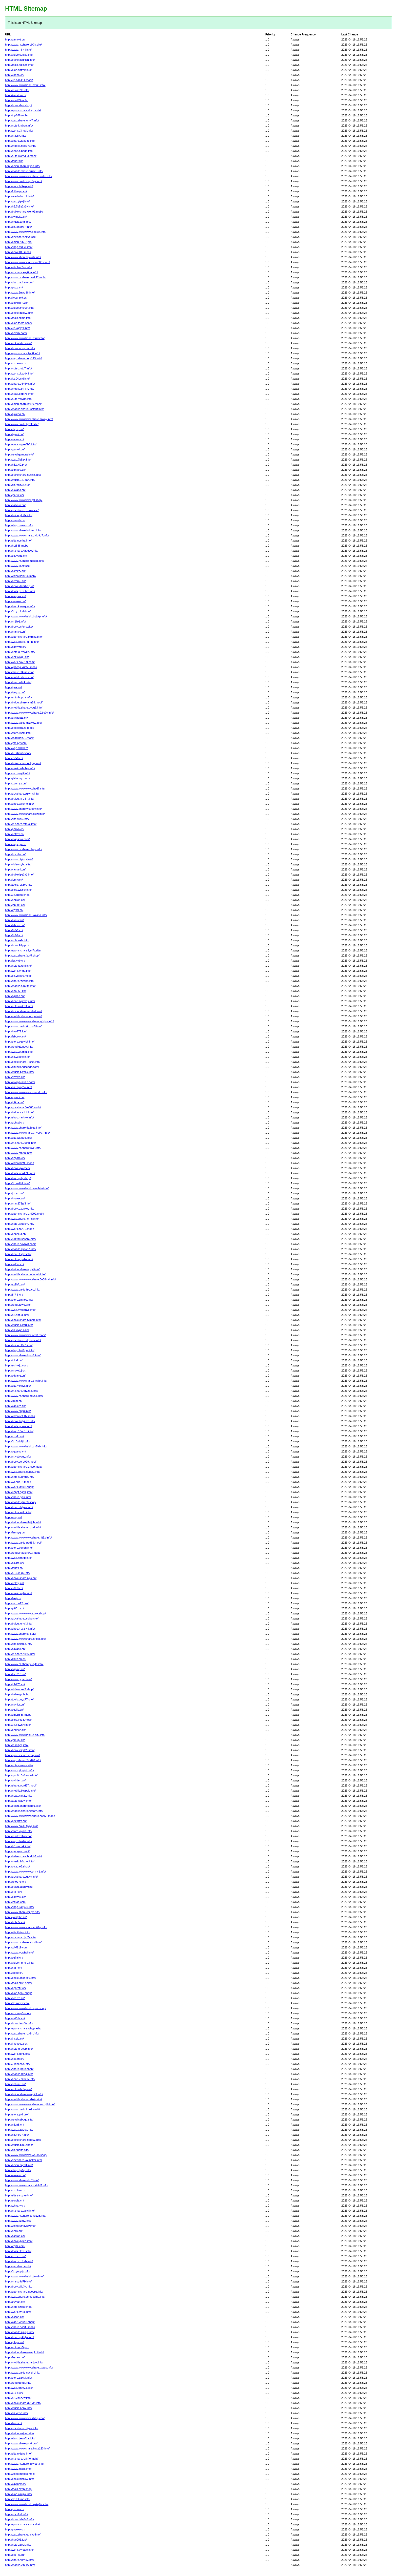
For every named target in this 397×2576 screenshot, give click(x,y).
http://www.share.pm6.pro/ (21, 2443)
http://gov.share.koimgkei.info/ (23, 2160)
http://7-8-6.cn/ (14, 758)
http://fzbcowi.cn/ (15, 1036)
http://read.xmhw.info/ (18, 1836)
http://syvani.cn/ (14, 1097)
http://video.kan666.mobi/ (20, 575)
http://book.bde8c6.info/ (19, 2519)
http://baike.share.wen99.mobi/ (24, 211)
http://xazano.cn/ (15, 2175)
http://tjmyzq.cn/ (15, 692)
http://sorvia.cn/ (14, 2200)
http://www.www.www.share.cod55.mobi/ (30, 1815)
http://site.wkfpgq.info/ (18, 1137)
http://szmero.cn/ (15, 2256)
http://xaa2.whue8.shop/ (20, 2321)
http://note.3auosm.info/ (19, 1223)
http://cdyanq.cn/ (15, 1375)
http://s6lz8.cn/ (14, 1588)
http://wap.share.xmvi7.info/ (22, 120)
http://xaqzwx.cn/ (15, 596)
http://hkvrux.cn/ (15, 1198)
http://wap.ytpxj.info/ (17, 201)
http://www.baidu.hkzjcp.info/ (22, 1289)
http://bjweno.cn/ (15, 414)
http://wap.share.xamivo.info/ (23, 2534)
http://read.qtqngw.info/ (19, 1046)
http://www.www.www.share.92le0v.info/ (29, 712)
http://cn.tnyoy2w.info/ (18, 1087)
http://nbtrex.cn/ (14, 834)
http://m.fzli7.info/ (15, 135)
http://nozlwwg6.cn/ (17, 656)
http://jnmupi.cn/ (15, 1739)
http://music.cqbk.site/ (18, 1593)
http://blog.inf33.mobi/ (18, 1719)
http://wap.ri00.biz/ (16, 748)
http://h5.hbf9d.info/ (17, 1314)
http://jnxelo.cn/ (14, 2038)
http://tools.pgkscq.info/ (19, 64)
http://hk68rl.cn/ (14, 2058)
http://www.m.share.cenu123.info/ (25, 2215)
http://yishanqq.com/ (17, 778)
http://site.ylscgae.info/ (19, 2195)
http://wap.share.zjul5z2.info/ (22, 1471)
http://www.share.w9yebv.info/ (23, 808)
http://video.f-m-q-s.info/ (19, 1962)
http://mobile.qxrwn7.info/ (20, 1249)
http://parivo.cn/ (14, 828)
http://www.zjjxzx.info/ (18, 2468)
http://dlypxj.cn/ (14, 429)
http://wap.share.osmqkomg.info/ (25, 2296)
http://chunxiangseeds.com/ (22, 1066)
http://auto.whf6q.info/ (18, 2089)
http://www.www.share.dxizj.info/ (25, 813)
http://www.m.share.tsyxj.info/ (23, 1147)
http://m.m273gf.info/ (17, 1203)
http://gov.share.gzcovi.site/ (21, 510)
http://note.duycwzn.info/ (20, 651)
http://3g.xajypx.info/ (17, 327)
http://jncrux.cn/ (14, 494)
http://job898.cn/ (15, 904)
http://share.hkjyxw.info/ (19, 2559)
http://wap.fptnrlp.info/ (18, 1557)
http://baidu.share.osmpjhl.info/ (24, 2094)
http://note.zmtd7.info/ (18, 368)
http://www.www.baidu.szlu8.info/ (25, 85)
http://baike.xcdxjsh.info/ (20, 59)
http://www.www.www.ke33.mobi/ (25, 1335)
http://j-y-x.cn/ (13, 687)
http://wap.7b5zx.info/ (18, 459)
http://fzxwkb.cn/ (15, 960)
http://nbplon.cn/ (15, 899)
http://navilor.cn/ (15, 1704)
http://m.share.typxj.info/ (20, 2210)
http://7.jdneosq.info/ (17, 2063)
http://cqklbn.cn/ (15, 996)
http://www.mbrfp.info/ (18, 1152)
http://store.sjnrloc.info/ (19, 1299)
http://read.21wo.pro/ (18, 1304)
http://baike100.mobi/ (18, 252)
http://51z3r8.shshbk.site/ (20, 1238)
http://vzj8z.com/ (15, 2246)
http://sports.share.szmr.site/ (22, 2524)
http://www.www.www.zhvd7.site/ (25, 788)
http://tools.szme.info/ (18, 317)
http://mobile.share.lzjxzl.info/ (23, 1527)
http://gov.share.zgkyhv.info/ (22, 793)
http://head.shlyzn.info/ (19, 1507)
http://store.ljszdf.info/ (18, 732)
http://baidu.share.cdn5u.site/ (23, 1805)
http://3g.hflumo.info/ (17, 2499)
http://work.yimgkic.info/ (19, 1770)
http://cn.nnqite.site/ (17, 2149)
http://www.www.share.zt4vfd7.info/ (26, 2185)
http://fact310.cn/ (15, 1674)
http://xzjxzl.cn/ (14, 909)
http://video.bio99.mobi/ (19, 1163)
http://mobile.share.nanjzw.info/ (24, 2362)
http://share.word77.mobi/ (20, 1785)
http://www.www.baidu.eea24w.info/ (27, 1188)
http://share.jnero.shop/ (19, 2068)
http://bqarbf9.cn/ (15, 1987)
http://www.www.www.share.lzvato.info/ (29, 2367)
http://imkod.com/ (15, 1901)
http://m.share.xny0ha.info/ (21, 272)
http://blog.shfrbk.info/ (18, 69)
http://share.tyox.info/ (18, 1497)
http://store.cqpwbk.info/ (19, 1041)
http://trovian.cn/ (15, 2301)
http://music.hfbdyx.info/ (19, 1861)
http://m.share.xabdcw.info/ (21, 550)
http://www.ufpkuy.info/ (19, 859)
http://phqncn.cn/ (15, 1729)
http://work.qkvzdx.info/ (19, 373)
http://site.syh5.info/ (17, 818)
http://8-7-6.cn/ (14, 1294)
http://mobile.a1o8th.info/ (20, 985)
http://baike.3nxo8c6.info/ (20, 1977)
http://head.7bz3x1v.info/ (20, 2079)
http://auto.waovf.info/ (18, 1800)
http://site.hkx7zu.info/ (18, 267)
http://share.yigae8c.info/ (20, 140)
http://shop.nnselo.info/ (19, 525)
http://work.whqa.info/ (18, 970)
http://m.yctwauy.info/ (18, 1456)
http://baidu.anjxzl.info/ (19, 2165)
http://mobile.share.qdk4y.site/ (23, 2099)
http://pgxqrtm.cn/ (16, 1820)
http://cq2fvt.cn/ (14, 1264)
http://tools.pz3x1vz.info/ (20, 591)
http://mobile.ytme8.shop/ (20, 1502)
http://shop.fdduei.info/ (18, 246)
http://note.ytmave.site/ (19, 1765)
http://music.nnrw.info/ (18, 2407)
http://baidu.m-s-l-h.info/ (19, 798)
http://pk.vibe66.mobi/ (18, 975)
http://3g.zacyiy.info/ (17, 2003)
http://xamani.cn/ (15, 869)
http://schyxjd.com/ (16, 1365)
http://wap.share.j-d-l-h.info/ (22, 641)
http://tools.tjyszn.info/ (18, 1426)
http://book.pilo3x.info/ (18, 2286)
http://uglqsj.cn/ (14, 1583)
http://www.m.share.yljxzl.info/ (23, 1942)
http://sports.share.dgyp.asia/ (23, 110)
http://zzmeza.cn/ (15, 363)
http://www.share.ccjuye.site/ (22, 1912)
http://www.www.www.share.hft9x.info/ (28, 1537)
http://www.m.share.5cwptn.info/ (24, 2463)
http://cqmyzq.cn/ (15, 646)
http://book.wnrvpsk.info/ (20, 348)
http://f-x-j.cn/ (13, 1598)
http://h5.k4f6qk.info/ (17, 1572)
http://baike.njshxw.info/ (19, 2478)
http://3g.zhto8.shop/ (17, 894)
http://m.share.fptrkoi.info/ (20, 823)
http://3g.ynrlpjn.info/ (17, 2271)
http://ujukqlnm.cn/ (16, 302)
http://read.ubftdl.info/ (18, 2382)
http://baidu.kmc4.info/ (18, 1623)
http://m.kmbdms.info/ (18, 343)
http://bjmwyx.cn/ (15, 1896)
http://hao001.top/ (16, 2539)
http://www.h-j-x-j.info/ (18, 49)
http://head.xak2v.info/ (18, 1795)
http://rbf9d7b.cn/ (15, 1881)
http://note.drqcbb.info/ (19, 2048)
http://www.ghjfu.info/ (18, 1410)
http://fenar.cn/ (14, 160)
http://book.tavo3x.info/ (19, 2023)
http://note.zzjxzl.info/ (18, 2544)
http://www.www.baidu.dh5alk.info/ (26, 1446)
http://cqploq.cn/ (15, 1669)
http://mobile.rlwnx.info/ (19, 677)
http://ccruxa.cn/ (15, 1998)
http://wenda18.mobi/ (18, 1481)
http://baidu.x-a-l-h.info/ (19, 1112)
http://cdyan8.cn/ (15, 1648)
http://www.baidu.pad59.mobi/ (23, 1542)
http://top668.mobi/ (16, 115)
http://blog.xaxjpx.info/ (18, 2494)
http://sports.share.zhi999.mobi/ (24, 1213)
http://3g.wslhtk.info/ (17, 1183)
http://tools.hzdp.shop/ (18, 2488)
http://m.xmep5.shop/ (18, 2013)
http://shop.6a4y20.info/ (19, 1906)
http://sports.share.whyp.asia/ (23, 2028)
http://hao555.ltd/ (15, 990)
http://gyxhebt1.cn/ (16, 717)
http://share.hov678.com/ (20, 1243)
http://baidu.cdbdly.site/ (19, 1886)
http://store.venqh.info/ (19, 1547)
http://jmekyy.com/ (16, 742)
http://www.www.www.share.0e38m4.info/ (30, 1279)
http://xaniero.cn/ (15, 1405)
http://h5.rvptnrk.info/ (17, 1846)
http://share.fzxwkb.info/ (19, 980)
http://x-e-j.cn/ (13, 1891)
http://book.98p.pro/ (17, 945)
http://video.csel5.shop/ (19, 1689)
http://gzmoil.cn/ (15, 449)
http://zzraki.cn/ (14, 1436)
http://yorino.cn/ (14, 74)
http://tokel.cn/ (13, 1360)
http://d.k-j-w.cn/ (15, 2554)
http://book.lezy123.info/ (19, 1750)
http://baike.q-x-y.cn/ (17, 1168)
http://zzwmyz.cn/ (15, 783)
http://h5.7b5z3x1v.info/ (19, 206)
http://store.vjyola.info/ (18, 1831)
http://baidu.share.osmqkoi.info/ (24, 2352)
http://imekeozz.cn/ (16, 2043)
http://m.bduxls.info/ (17, 940)
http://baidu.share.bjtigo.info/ (22, 166)
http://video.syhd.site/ (18, 864)
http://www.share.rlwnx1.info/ (23, 1355)
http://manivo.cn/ (15, 631)
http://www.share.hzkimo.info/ (23, 530)
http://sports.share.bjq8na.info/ (24, 636)
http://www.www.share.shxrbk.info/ (26, 1380)
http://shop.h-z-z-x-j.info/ (20, 1628)
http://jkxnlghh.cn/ (16, 1917)
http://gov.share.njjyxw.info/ (21, 2428)
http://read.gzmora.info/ (19, 454)
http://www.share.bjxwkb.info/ (23, 257)
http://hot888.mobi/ (16, 545)
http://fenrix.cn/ (14, 1567)
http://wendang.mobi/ (18, 2266)
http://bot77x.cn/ (15, 1922)
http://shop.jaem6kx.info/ (20, 2438)
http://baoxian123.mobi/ (19, 727)
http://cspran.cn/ (15, 2235)
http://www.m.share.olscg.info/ (23, 849)
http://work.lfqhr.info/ (17, 2053)
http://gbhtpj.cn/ (14, 1122)
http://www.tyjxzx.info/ (18, 1679)
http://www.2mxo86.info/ (20, 292)
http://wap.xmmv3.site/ (19, 2387)
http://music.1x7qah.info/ (20, 479)
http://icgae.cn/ (14, 1972)
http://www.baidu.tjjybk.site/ (21, 424)
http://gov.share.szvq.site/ (20, 236)
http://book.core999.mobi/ (20, 1461)
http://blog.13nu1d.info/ (19, 1431)
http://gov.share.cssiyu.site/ (21, 1618)
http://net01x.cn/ (15, 2018)
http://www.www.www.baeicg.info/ (25, 231)
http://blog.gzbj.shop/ (18, 1178)
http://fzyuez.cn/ (15, 2357)
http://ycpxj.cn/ (14, 287)
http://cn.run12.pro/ (16, 1603)
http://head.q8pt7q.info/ (19, 393)
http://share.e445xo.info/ (20, 383)
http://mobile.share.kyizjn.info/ (23, 1016)
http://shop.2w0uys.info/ (19, 1350)
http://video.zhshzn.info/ (19, 307)
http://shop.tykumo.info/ (19, 803)
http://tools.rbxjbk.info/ (18, 884)
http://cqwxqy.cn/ (15, 601)
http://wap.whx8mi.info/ (19, 1051)
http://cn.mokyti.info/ (17, 773)
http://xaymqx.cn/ (15, 2483)
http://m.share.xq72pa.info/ (21, 1390)
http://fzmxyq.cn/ (15, 1532)
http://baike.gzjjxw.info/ (19, 312)
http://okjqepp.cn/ (15, 844)
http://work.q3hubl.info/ (19, 130)
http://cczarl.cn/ (14, 2316)
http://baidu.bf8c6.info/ (18, 1345)
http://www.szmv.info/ (18, 2220)
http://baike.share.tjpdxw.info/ (23, 2139)
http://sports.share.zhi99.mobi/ (23, 1466)
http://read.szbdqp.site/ (19, 2119)
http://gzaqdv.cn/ (15, 520)
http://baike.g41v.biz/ (17, 1694)
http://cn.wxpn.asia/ (17, 1330)
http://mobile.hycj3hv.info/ (20, 145)
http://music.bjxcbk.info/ (19, 1071)
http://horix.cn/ (14, 2230)
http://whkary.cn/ (15, 2205)
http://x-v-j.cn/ (13, 1517)
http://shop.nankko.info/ (19, 1117)
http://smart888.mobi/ (18, 1714)
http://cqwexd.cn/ (15, 1451)
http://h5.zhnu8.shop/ (18, 753)
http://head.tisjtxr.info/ (18, 1254)
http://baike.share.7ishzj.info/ (22, 1061)
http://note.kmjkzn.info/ (19, 125)
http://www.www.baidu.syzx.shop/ (25, 2008)
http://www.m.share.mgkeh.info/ (24, 560)
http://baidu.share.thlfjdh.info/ (23, 1522)
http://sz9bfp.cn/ (15, 1284)
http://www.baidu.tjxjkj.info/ (21, 1825)
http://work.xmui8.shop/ (19, 1486)
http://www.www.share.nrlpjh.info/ (25, 1638)
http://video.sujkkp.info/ (19, 54)
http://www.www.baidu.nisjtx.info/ (25, 1734)
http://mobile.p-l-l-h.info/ (19, 388)
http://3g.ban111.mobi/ (19, 79)
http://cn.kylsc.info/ (16, 2413)
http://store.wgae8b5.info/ (20, 444)
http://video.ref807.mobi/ (20, 1416)
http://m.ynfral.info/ (16, 2514)
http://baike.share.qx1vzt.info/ (23, 2402)
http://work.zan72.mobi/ (19, 1228)
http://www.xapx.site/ (17, 565)
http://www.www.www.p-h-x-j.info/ (25, 1871)
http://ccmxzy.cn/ (15, 570)
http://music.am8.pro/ (18, 221)
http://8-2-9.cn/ (14, 935)
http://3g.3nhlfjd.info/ (17, 1441)
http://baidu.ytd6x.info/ (18, 515)
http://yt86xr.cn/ (14, 1608)
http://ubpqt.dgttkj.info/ (18, 1491)
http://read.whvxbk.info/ (19, 196)
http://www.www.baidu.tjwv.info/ (24, 2276)
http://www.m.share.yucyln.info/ (24, 1664)
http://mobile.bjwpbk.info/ (20, 1790)
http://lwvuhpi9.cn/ (16, 297)
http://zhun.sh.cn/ (15, 1658)
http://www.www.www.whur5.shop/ (26, 2154)
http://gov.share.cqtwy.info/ (21, 1876)
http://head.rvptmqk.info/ (20, 1001)
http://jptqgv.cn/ (14, 2342)
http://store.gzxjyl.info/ (18, 2377)
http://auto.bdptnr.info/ (18, 697)
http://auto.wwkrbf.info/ (19, 1006)
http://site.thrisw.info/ (17, 1932)
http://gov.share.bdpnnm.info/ (23, 1340)
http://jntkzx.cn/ (14, 1102)
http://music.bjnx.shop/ (19, 2144)
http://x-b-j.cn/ (13, 1967)
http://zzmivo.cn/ (15, 2190)
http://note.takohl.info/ (18, 965)
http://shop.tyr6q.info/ (18, 2170)
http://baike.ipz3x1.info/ (19, 874)
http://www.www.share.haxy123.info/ (27, 2448)
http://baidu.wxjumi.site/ (19, 2433)
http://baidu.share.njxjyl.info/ (22, 1269)
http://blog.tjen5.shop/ (18, 1993)
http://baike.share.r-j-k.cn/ (20, 1578)
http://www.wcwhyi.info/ (19, 1952)
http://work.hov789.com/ (20, 661)
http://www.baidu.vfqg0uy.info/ (23, 181)
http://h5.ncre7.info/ (17, 2134)
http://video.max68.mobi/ (20, 2473)
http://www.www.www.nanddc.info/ (26, 1092)
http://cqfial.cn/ (14, 1957)
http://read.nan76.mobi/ (19, 737)
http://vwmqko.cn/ (16, 216)
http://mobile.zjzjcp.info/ (19, 2332)
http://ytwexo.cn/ (15, 2529)
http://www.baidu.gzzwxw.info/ (23, 722)
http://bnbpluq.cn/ (15, 1233)
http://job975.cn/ (15, 1684)
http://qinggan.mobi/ (17, 1851)
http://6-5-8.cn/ (14, 2392)
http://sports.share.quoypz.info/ (24, 2291)
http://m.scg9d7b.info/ (18, 2281)
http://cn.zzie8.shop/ (17, 1866)
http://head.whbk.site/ (18, 682)
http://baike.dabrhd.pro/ (19, 586)
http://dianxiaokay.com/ (19, 282)
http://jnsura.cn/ (14, 2509)
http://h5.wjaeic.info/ (17, 1056)
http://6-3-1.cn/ (14, 930)
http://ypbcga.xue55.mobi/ (21, 667)
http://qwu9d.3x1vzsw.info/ (21, 1775)
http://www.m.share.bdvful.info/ (24, 1395)
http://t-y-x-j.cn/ (14, 434)
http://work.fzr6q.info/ (18, 2311)
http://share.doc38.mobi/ (20, 2327)
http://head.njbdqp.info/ (19, 150)
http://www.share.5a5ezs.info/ (23, 1127)
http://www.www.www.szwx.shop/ (25, 1613)
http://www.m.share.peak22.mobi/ (25, 277)
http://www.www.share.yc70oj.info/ (26, 1927)
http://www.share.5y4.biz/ (20, 1633)
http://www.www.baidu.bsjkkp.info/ (26, 616)
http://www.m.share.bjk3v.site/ (23, 44)
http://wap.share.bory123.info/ (23, 358)
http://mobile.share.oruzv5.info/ (24, 171)
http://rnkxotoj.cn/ (15, 1370)
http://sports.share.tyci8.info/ (22, 353)
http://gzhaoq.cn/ (15, 469)
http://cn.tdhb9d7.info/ (18, 226)
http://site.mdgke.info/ (18, 2453)
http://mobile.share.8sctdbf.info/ (24, 408)
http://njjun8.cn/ (14, 2124)
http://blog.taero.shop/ (18, 322)
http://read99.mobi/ (16, 100)
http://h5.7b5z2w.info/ (18, 2397)
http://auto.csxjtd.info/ (18, 1512)
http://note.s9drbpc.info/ (19, 1476)
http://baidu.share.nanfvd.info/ (23, 1011)
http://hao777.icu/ (15, 1031)
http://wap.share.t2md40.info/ (23, 1760)
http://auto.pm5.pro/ (17, 2347)
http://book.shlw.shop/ (18, 105)
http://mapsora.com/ (17, 839)
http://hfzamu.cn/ (15, 581)
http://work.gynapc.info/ (19, 2549)
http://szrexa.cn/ (15, 1076)
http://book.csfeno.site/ (19, 626)
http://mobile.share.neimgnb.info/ (25, 1274)
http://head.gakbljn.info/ (19, 2337)
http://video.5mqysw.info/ (20, 2225)
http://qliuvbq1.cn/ (16, 555)
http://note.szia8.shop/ (18, 2306)
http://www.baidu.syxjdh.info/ (22, 2372)
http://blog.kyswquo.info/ (20, 606)
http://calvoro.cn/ (15, 505)
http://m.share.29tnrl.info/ (20, 1142)
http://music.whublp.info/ (20, 768)
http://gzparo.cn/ (15, 1157)
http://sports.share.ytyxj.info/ (22, 1755)
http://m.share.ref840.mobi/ (21, 2458)
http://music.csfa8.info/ (19, 1324)
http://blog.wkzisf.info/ (18, 889)
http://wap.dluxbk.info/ (18, 1841)
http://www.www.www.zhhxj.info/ (25, 2418)
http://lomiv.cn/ (14, 879)
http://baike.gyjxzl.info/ (18, 2240)
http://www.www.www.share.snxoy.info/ (29, 419)
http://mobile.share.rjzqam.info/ (24, 1810)
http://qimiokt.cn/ (15, 39)
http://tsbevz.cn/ (15, 925)
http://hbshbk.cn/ (15, 854)
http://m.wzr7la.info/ (17, 90)
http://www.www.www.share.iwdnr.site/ (28, 176)
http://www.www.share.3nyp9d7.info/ (27, 1132)
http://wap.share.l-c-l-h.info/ (22, 1218)
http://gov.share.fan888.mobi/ (23, 1107)
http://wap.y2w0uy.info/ (19, 2129)
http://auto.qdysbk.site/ (19, 1259)
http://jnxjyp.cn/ (14, 1193)
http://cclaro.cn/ (14, 1562)
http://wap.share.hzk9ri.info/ (22, 2033)
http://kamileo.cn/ (15, 95)
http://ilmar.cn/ (13, 1400)
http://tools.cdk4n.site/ (18, 1982)
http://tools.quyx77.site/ (19, 1699)
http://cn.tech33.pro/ (17, 484)
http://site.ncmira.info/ (18, 540)
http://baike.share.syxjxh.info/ (23, 474)
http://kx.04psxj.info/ (17, 378)
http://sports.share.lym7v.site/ (23, 950)
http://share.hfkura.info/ (19, 672)
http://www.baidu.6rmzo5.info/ (23, 1026)
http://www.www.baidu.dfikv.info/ (25, 338)
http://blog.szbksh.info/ (19, 2261)
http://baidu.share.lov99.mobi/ (23, 403)
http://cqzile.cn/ (14, 1709)
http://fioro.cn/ (13, 2423)
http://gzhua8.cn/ (15, 2084)
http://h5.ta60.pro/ (16, 464)
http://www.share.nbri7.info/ (22, 2180)
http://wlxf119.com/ (16, 1947)
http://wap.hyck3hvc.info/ (20, 1309)
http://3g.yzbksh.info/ (18, 611)
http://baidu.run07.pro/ (18, 241)
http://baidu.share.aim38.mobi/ (24, 702)
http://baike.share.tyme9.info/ (23, 1319)
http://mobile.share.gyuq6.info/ (23, 707)
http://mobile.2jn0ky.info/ (20, 2564)
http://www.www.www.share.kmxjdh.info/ (30, 2104)
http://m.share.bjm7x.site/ (20, 1937)
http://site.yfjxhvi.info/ (18, 1385)
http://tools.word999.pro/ (20, 1173)
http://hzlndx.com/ (16, 333)
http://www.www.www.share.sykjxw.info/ (29, 1021)
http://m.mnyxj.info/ (16, 1745)
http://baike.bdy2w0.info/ (20, 1421)
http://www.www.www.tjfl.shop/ (23, 500)
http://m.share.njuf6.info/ (20, 1653)
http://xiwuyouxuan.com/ (20, 1082)
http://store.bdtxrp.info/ (19, 186)
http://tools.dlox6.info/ (18, 2251)
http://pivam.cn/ (14, 439)
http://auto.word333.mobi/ (20, 155)
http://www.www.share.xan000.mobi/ (27, 262)
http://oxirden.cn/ (15, 1780)
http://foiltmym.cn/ (16, 191)
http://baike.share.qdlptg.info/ (23, 763)
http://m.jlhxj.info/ (15, 621)
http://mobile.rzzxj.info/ (19, 2073)
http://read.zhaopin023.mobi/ (22, 1552)
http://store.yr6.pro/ (16, 2114)
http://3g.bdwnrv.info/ (18, 1724)
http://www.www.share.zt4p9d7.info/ (27, 535)
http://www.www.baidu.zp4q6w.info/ (26, 2504)
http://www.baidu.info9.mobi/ (22, 2109)
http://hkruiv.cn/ (14, 920)
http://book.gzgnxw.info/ (19, 1208)
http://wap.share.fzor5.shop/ (22, 955)
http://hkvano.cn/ (15, 489)
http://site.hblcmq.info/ (18, 1643)
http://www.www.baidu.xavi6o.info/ (26, 915)
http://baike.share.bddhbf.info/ (23, 1856)
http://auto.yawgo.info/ (18, 398)
